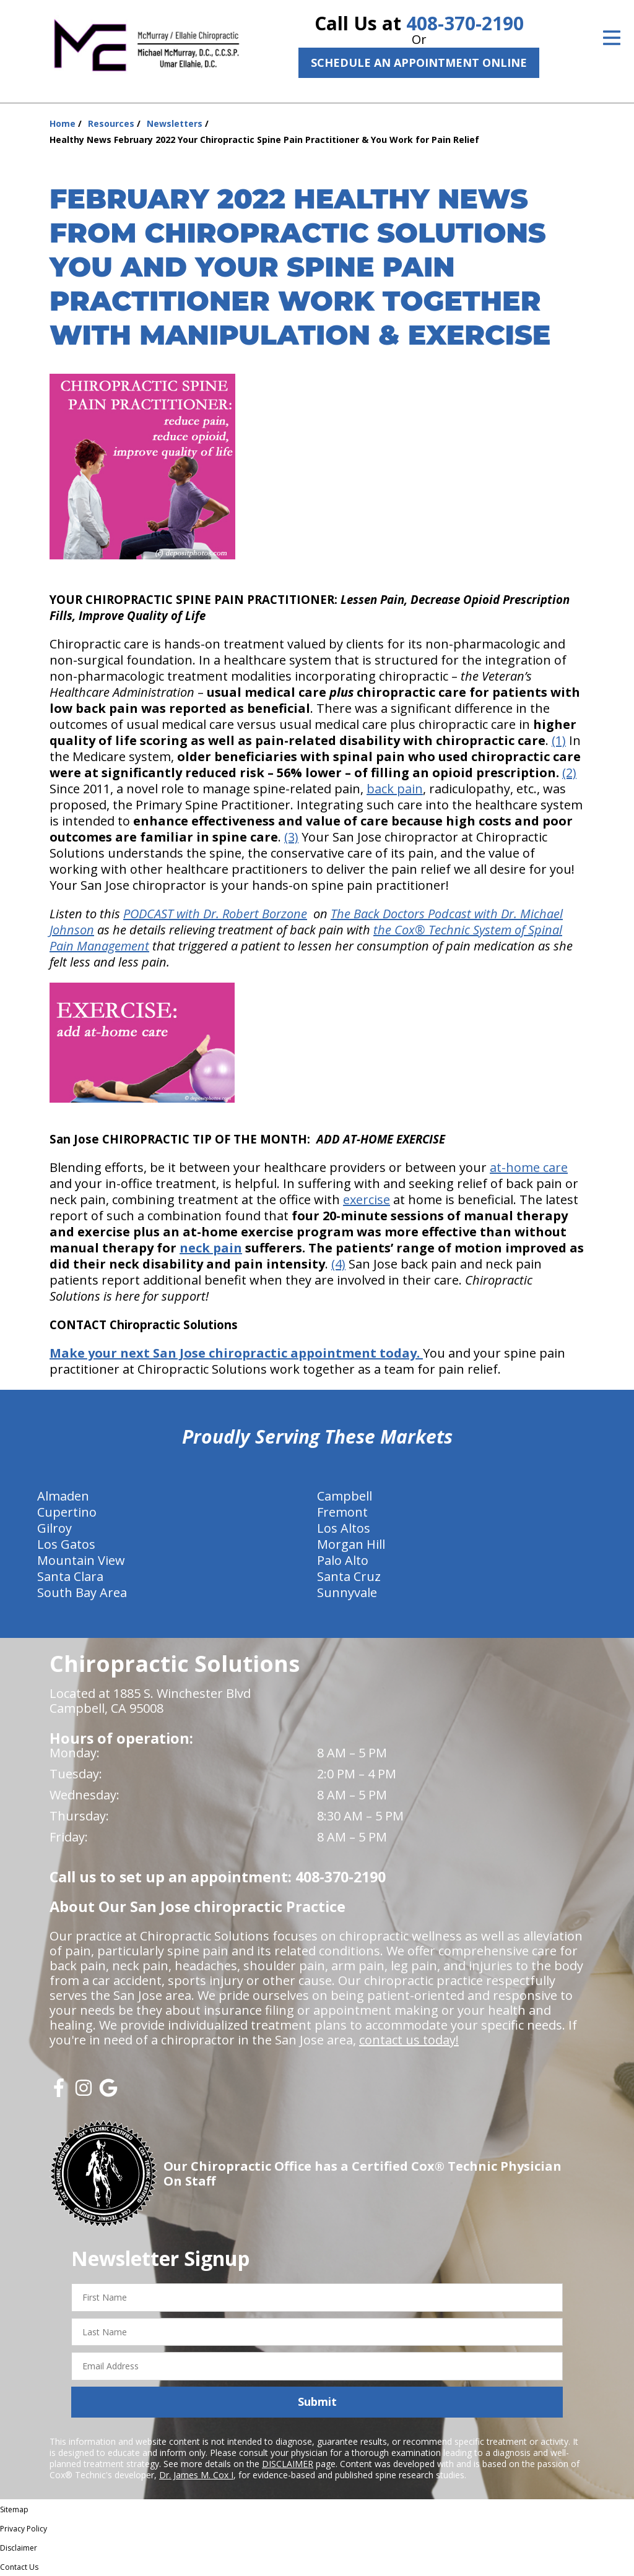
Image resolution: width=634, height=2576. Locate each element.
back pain (395, 788)
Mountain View (81, 1560)
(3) (291, 837)
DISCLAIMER (287, 2464)
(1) (559, 740)
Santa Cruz (349, 1576)
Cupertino (67, 1512)
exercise (366, 1199)
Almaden (63, 1496)
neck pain (211, 1247)
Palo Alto (342, 1560)
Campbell (344, 1496)
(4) (338, 1264)
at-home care (529, 1167)
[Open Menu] (612, 38)
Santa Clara (70, 1576)
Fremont (342, 1512)
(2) (569, 772)
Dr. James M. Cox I (196, 2475)
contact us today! (409, 2039)
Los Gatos (66, 1544)
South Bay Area (82, 1592)
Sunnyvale (347, 1592)
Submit (317, 2401)
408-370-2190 (465, 23)
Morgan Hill (351, 1544)
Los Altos (343, 1528)
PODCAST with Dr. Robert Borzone (215, 913)
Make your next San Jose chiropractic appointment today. (236, 1353)
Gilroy (54, 1528)
